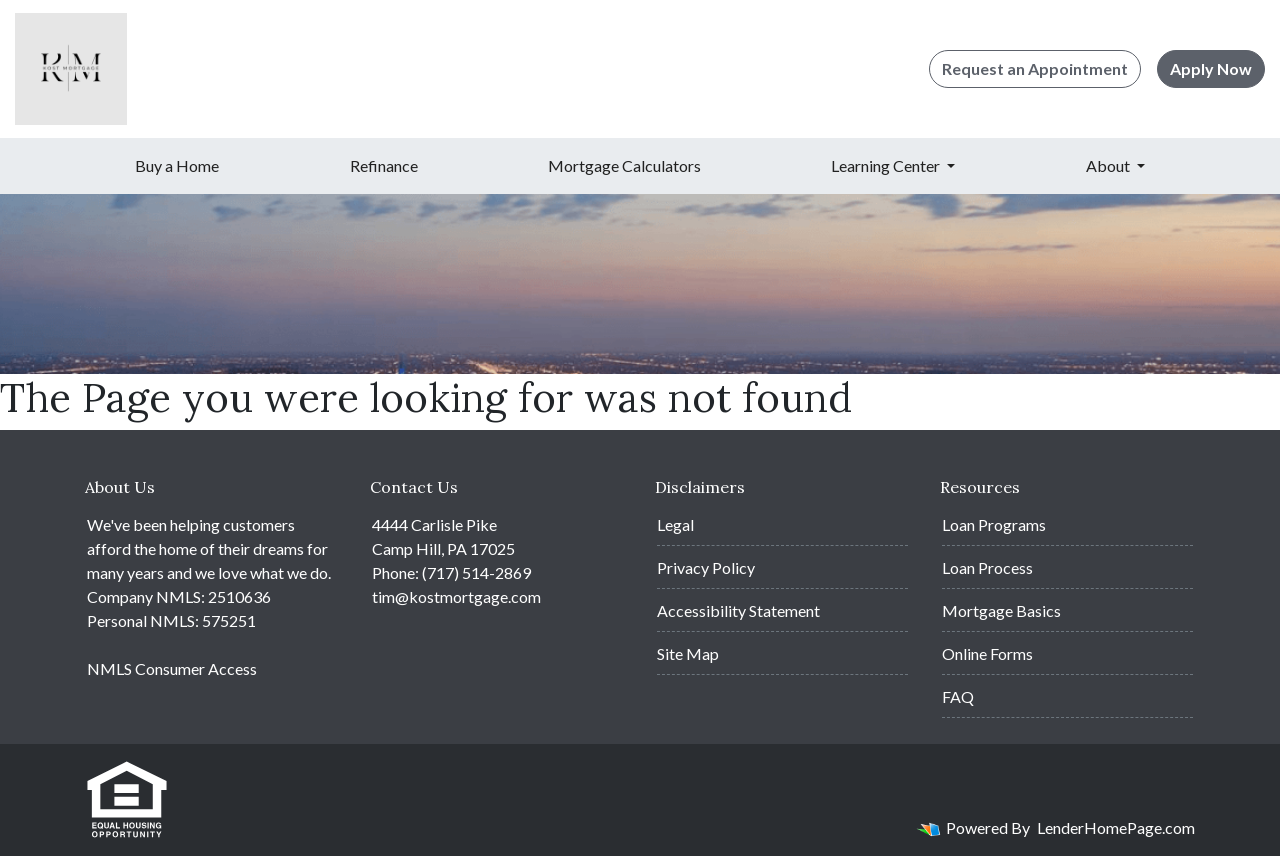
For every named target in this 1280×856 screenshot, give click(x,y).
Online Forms (987, 653)
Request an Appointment (1035, 68)
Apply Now (1211, 68)
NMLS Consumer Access (172, 668)
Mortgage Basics (1001, 610)
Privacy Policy (706, 567)
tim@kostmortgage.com (456, 596)
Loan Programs (994, 524)
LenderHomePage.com (1116, 827)
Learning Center (887, 165)
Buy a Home (177, 165)
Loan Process (987, 567)
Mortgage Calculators (624, 165)
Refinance (384, 165)
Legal (675, 524)
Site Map (688, 653)
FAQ (958, 696)
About (1109, 165)
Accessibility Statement (738, 610)
